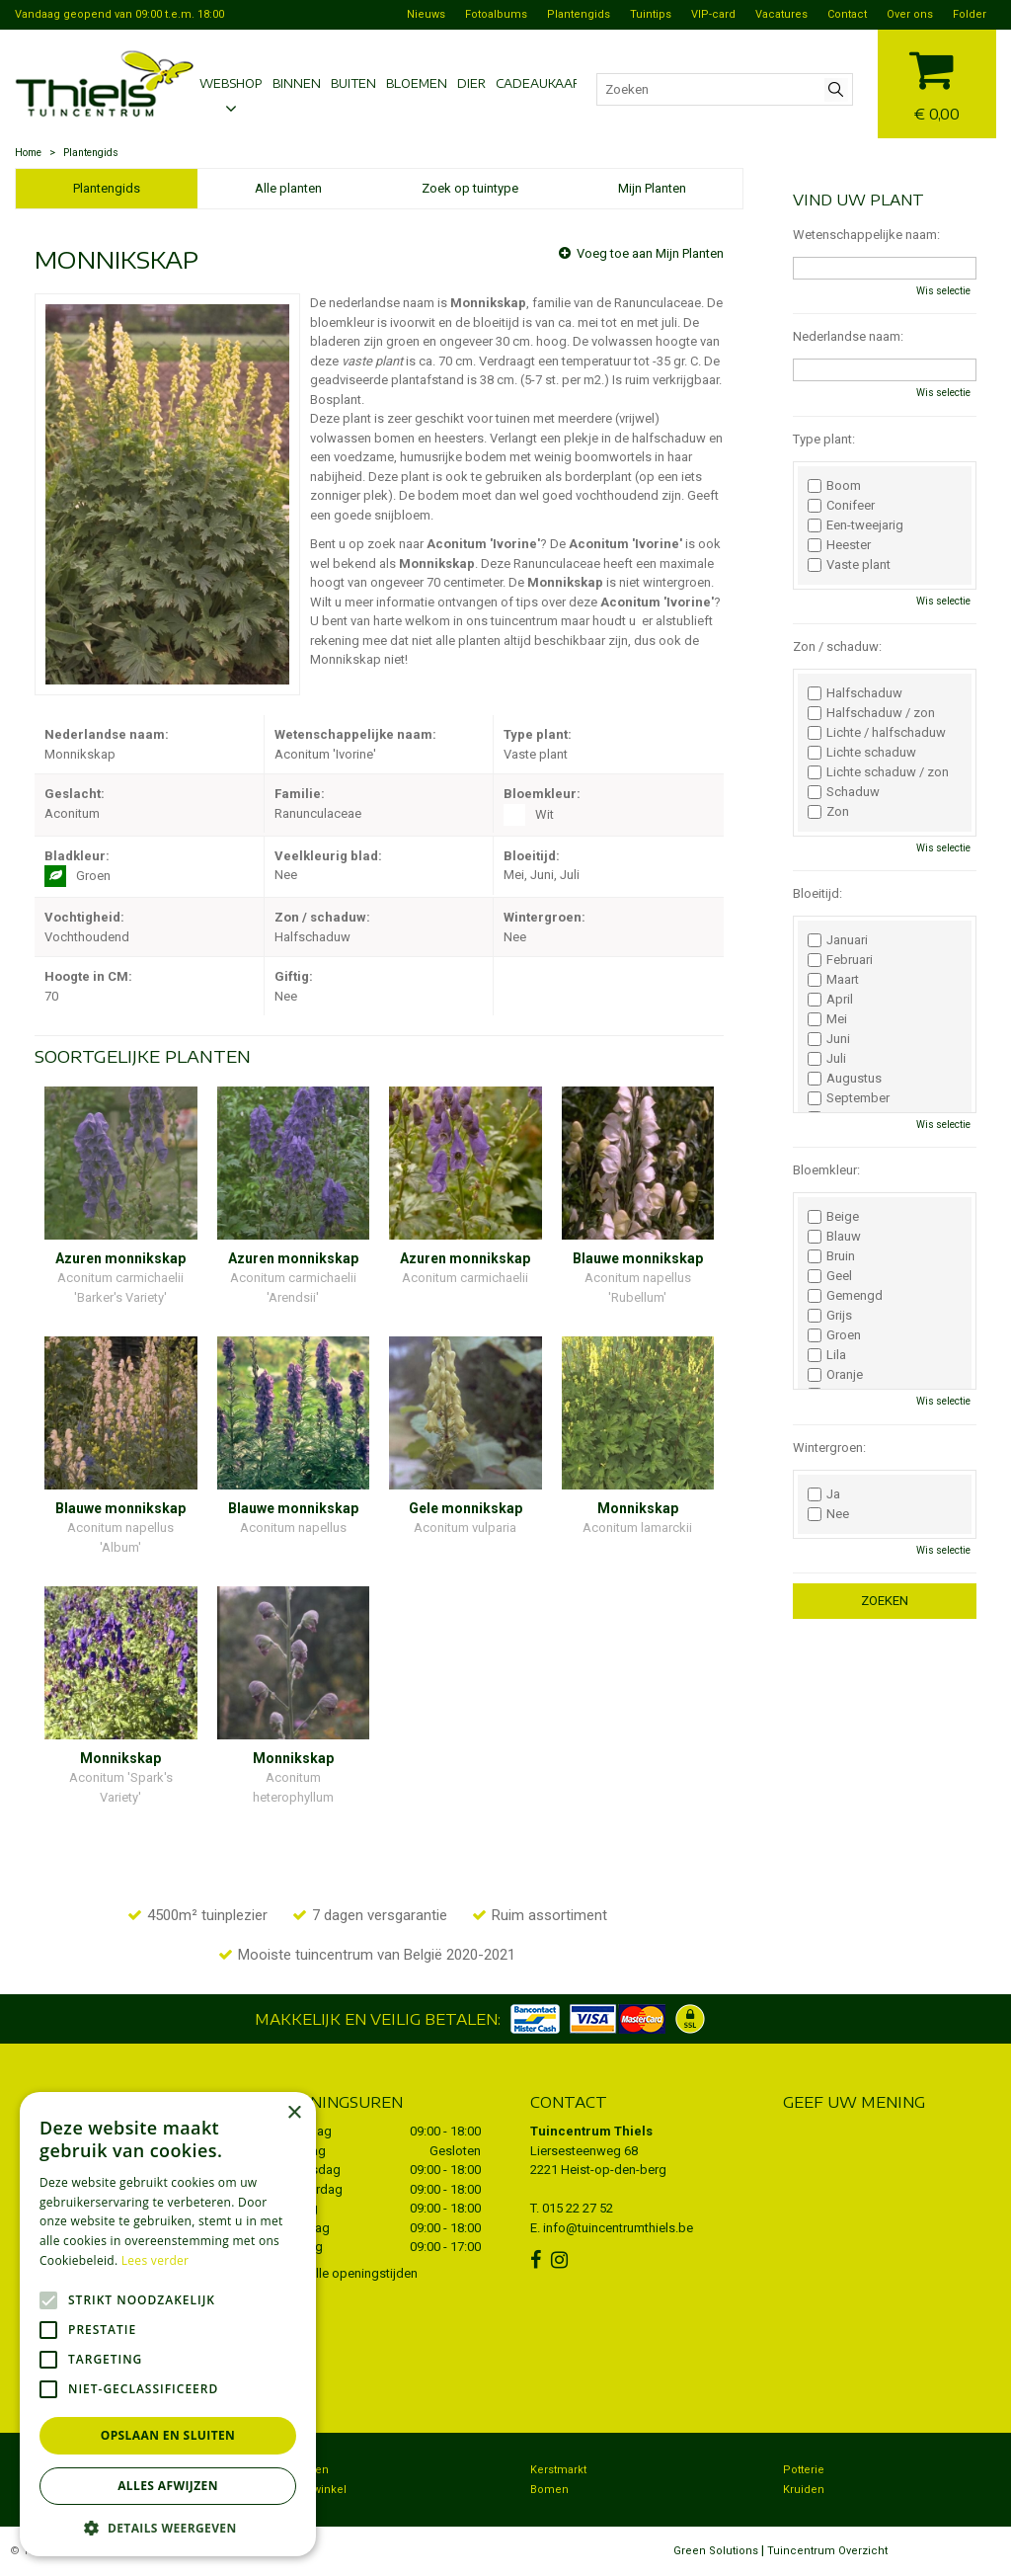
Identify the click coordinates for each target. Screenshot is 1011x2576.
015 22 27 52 (577, 2208)
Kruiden (803, 2489)
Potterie (803, 2469)
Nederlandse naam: (848, 336)
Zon (828, 812)
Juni (829, 1039)
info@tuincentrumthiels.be (618, 2227)
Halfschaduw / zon (871, 713)
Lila (827, 1355)
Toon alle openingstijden (347, 2273)
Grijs (830, 1316)
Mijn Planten (652, 188)
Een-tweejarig (855, 525)
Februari (840, 960)
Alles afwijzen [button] (167, 2485)
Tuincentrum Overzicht (827, 2550)
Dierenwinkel (312, 2489)
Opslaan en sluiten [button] (168, 2435)
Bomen (549, 2489)
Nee (828, 1514)
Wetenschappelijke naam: (866, 234)
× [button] (293, 2113)
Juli (827, 1059)
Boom (834, 486)
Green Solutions (715, 2550)
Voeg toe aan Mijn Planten (650, 253)
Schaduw (844, 792)
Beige (833, 1217)
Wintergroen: (829, 1447)
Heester (839, 545)
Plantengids (106, 188)
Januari (838, 940)
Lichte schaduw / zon (878, 772)
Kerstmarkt (558, 2469)
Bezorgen (303, 2469)
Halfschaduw (855, 693)
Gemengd (845, 1296)
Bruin (831, 1256)
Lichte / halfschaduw (877, 733)
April (830, 999)
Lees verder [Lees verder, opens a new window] (155, 2260)
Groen (834, 1335)
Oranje (835, 1375)
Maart (833, 980)
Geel (830, 1276)
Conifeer (841, 506)
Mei (827, 1019)
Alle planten (288, 188)
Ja (824, 1494)
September (849, 1098)
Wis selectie (943, 290)
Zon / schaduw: (837, 646)
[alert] (168, 2324)
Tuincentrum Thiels (591, 2131)
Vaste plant (849, 565)
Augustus (845, 1079)
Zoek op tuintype (470, 188)
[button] (167, 2527)
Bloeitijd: (817, 893)
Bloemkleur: (826, 1170)
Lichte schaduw (862, 753)
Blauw (834, 1237)
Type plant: (824, 439)
